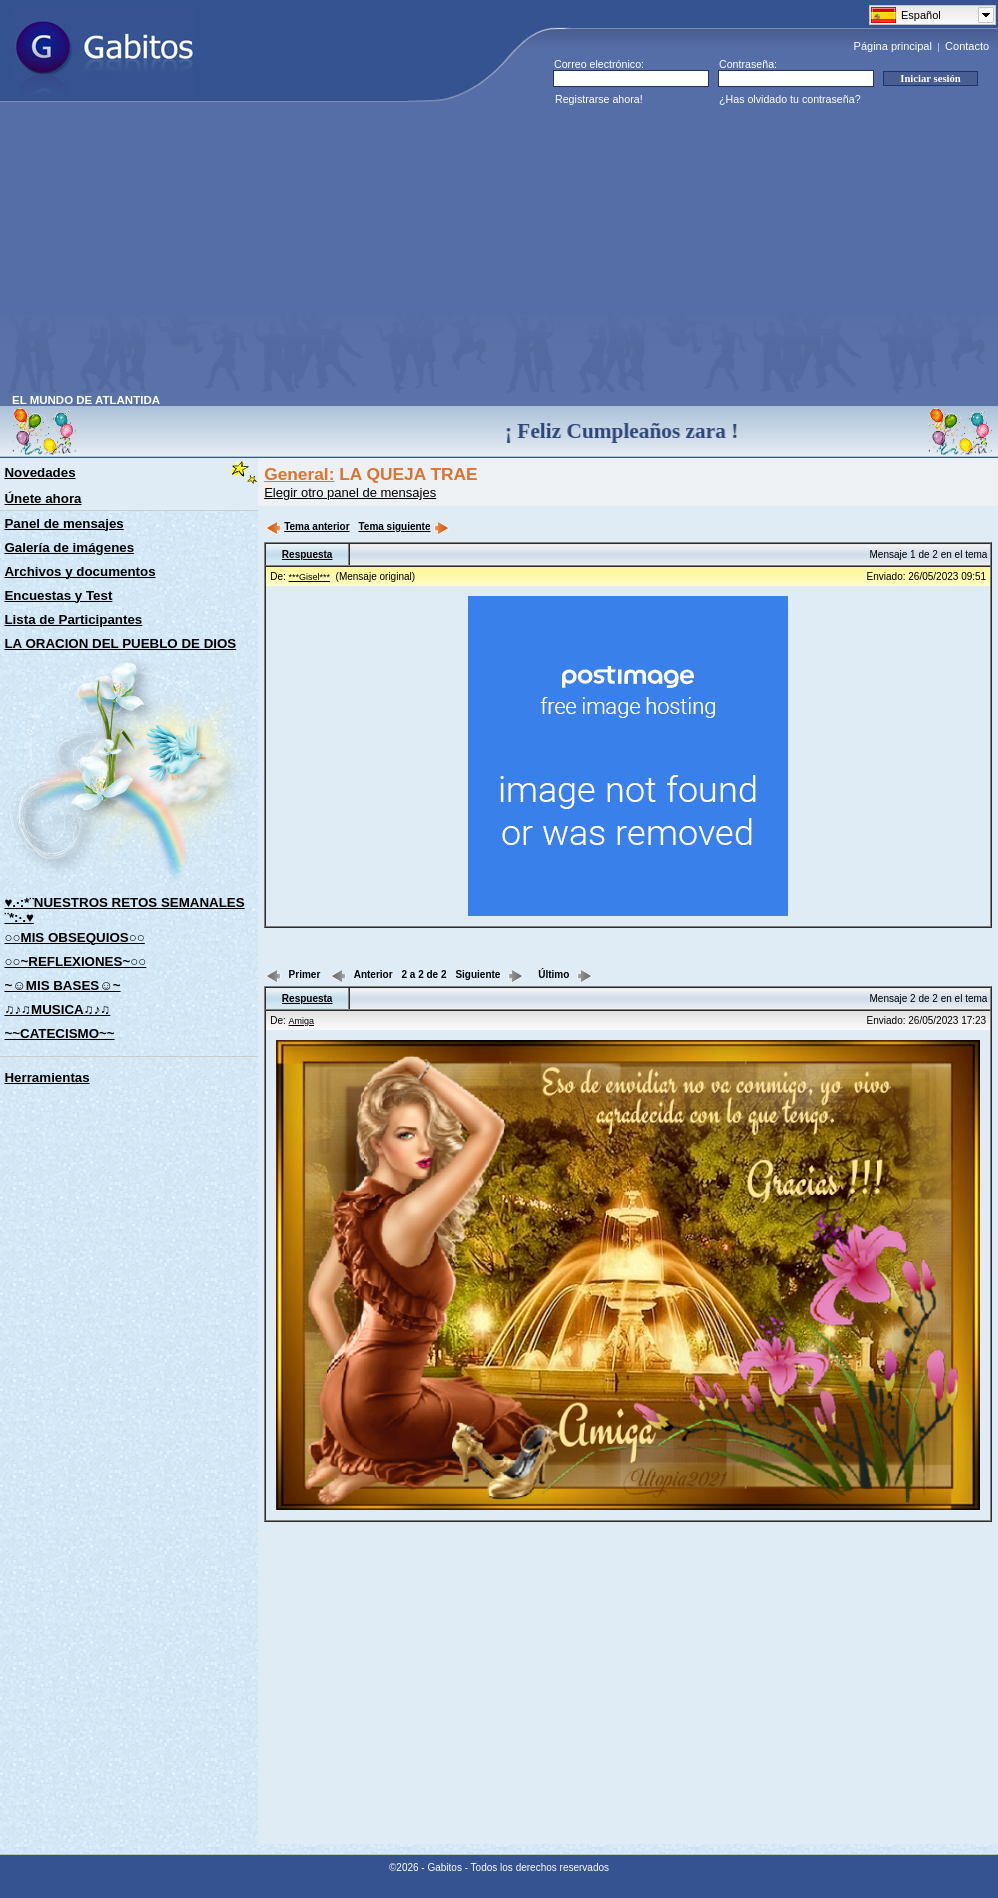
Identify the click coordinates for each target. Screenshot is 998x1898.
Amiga (302, 1021)
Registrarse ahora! (599, 99)
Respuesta (307, 554)
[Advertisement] (335, 254)
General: (299, 474)
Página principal (893, 46)
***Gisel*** (310, 577)
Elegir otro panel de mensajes (350, 492)
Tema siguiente (403, 526)
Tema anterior (307, 526)
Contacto (967, 46)
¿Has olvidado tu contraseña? (790, 99)
